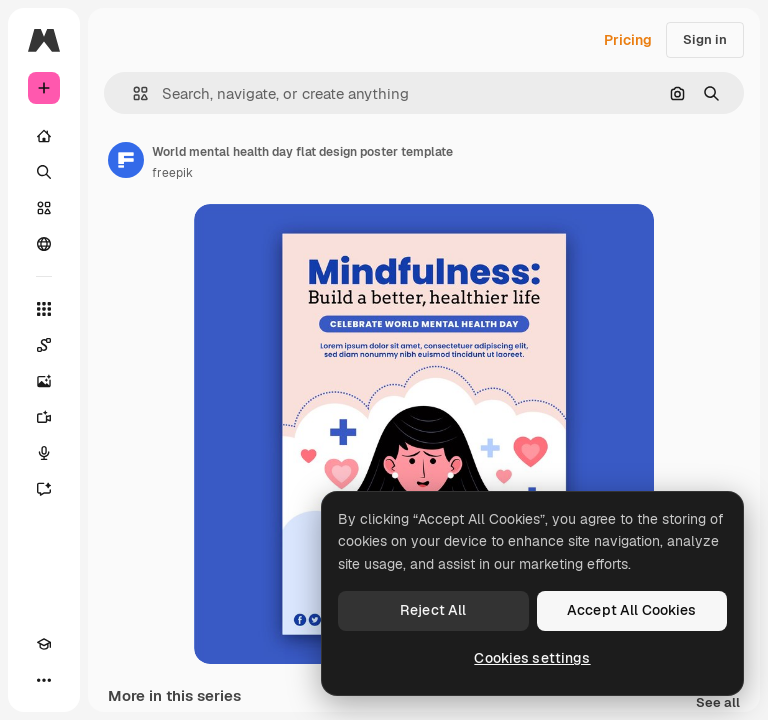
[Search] (44, 172)
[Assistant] (44, 489)
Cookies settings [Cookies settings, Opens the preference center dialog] (532, 658)
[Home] (44, 136)
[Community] (44, 244)
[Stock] (44, 208)
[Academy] (44, 644)
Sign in (705, 39)
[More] (44, 680)
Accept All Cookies (632, 610)
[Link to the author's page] (126, 160)
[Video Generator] (44, 417)
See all (718, 703)
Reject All (433, 610)
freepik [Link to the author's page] (172, 173)
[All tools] (44, 309)
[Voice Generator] (44, 453)
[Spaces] (44, 345)
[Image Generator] (44, 381)
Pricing (628, 40)
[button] (132, 93)
